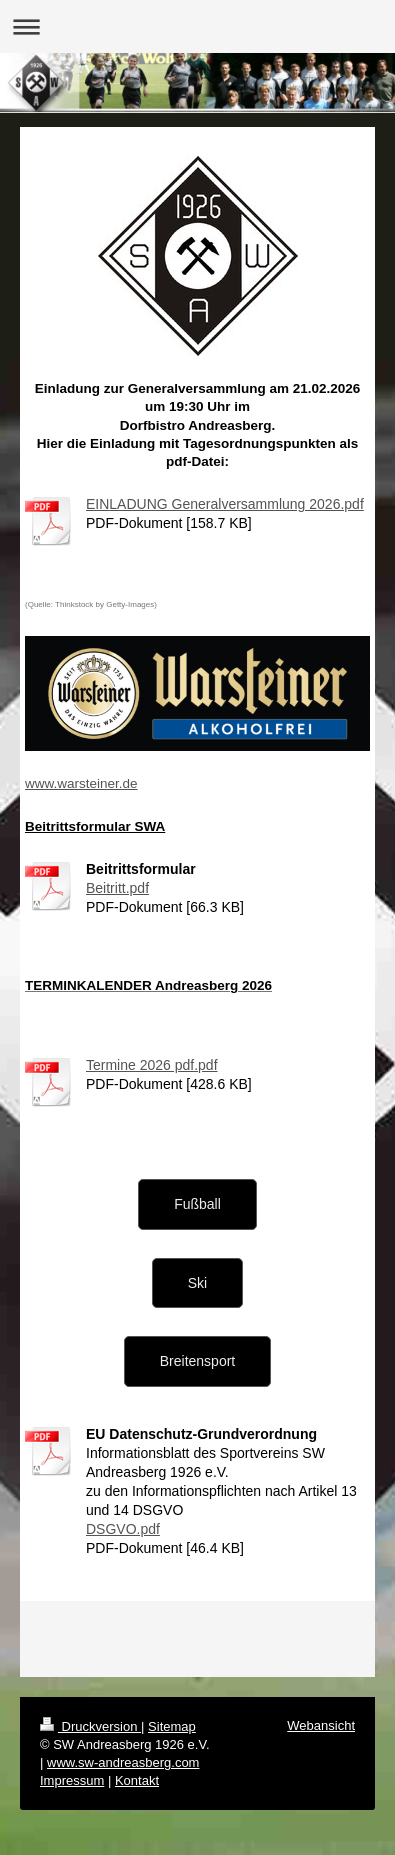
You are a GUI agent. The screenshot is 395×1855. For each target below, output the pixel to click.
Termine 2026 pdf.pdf (152, 1065)
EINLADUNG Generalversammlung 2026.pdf (225, 504)
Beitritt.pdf (117, 888)
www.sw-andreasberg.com (123, 1762)
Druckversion (90, 1726)
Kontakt (137, 1780)
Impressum (72, 1780)
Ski (197, 1283)
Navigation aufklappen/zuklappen (197, 26)
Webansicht (321, 1725)
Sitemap (172, 1726)
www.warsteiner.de (81, 783)
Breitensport (197, 1361)
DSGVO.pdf (123, 1529)
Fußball (197, 1204)
